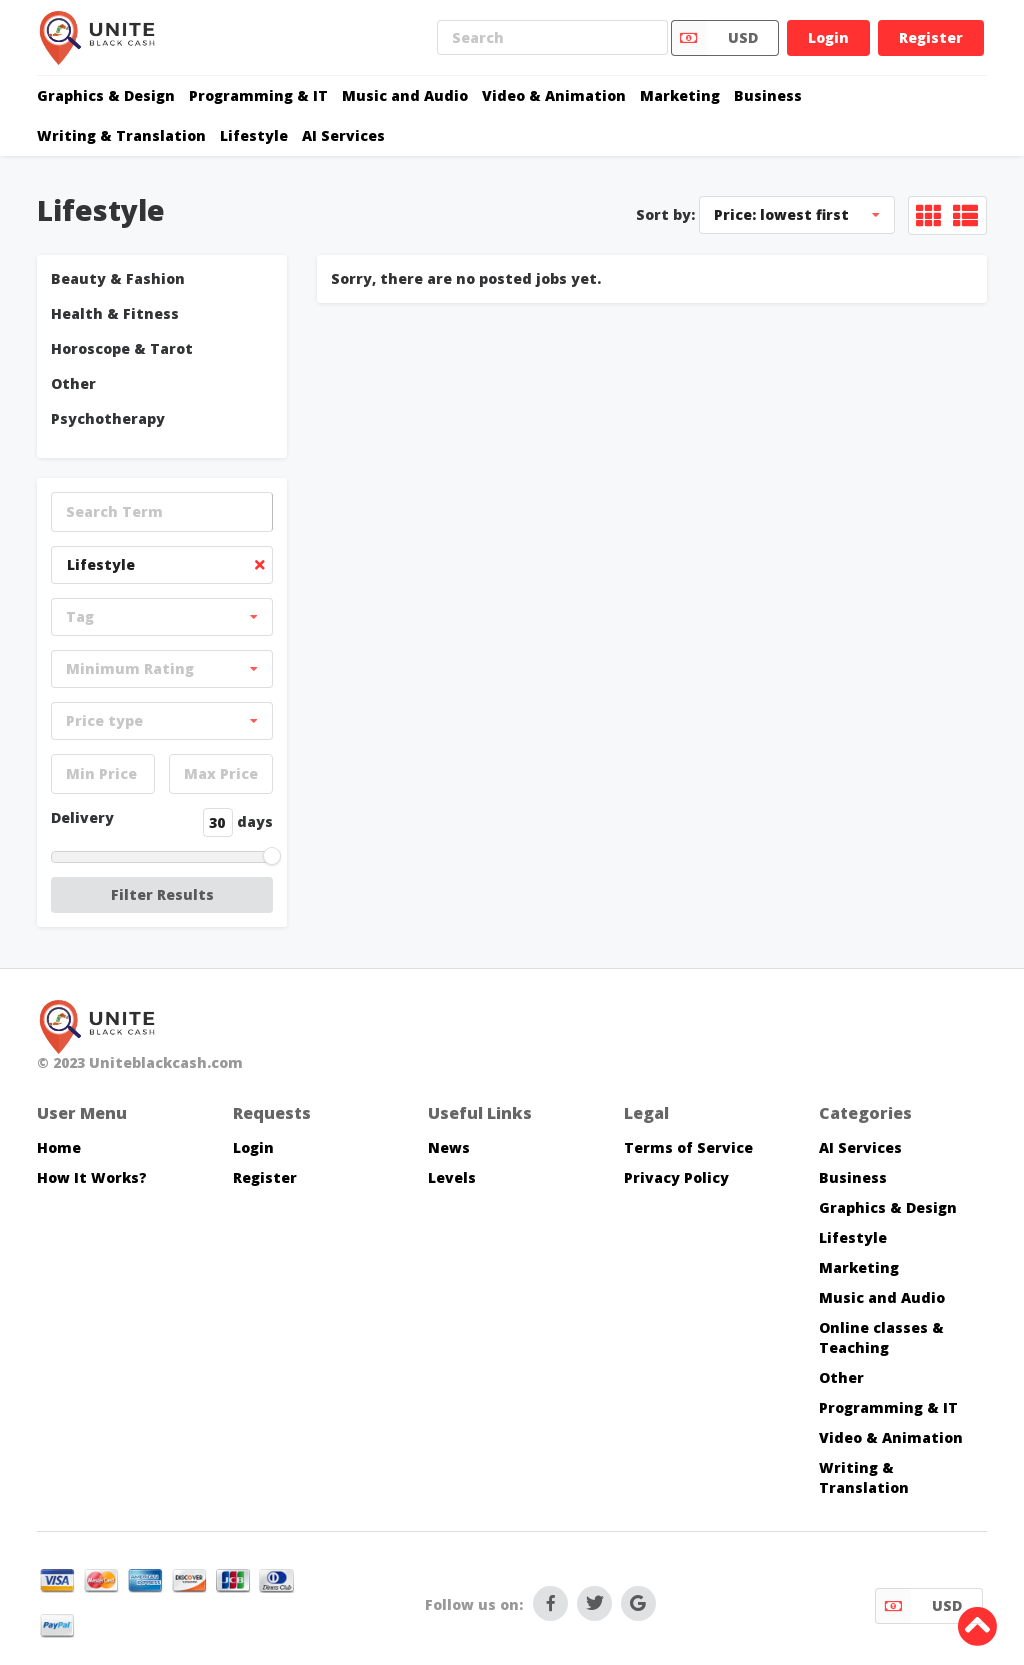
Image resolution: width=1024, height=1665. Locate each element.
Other (73, 383)
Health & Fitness (115, 313)
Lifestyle (254, 135)
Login (828, 37)
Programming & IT (258, 95)
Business (768, 95)
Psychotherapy (108, 418)
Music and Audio (405, 95)
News (449, 1147)
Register (931, 37)
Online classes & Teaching (881, 1337)
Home (59, 1147)
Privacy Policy (676, 1177)
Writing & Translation (121, 135)
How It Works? (92, 1177)
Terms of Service (688, 1147)
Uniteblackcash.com (166, 1062)
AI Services (343, 135)
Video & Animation (554, 95)
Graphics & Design (106, 95)
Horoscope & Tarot (122, 348)
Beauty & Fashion (118, 278)
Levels (452, 1177)
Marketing (680, 95)
